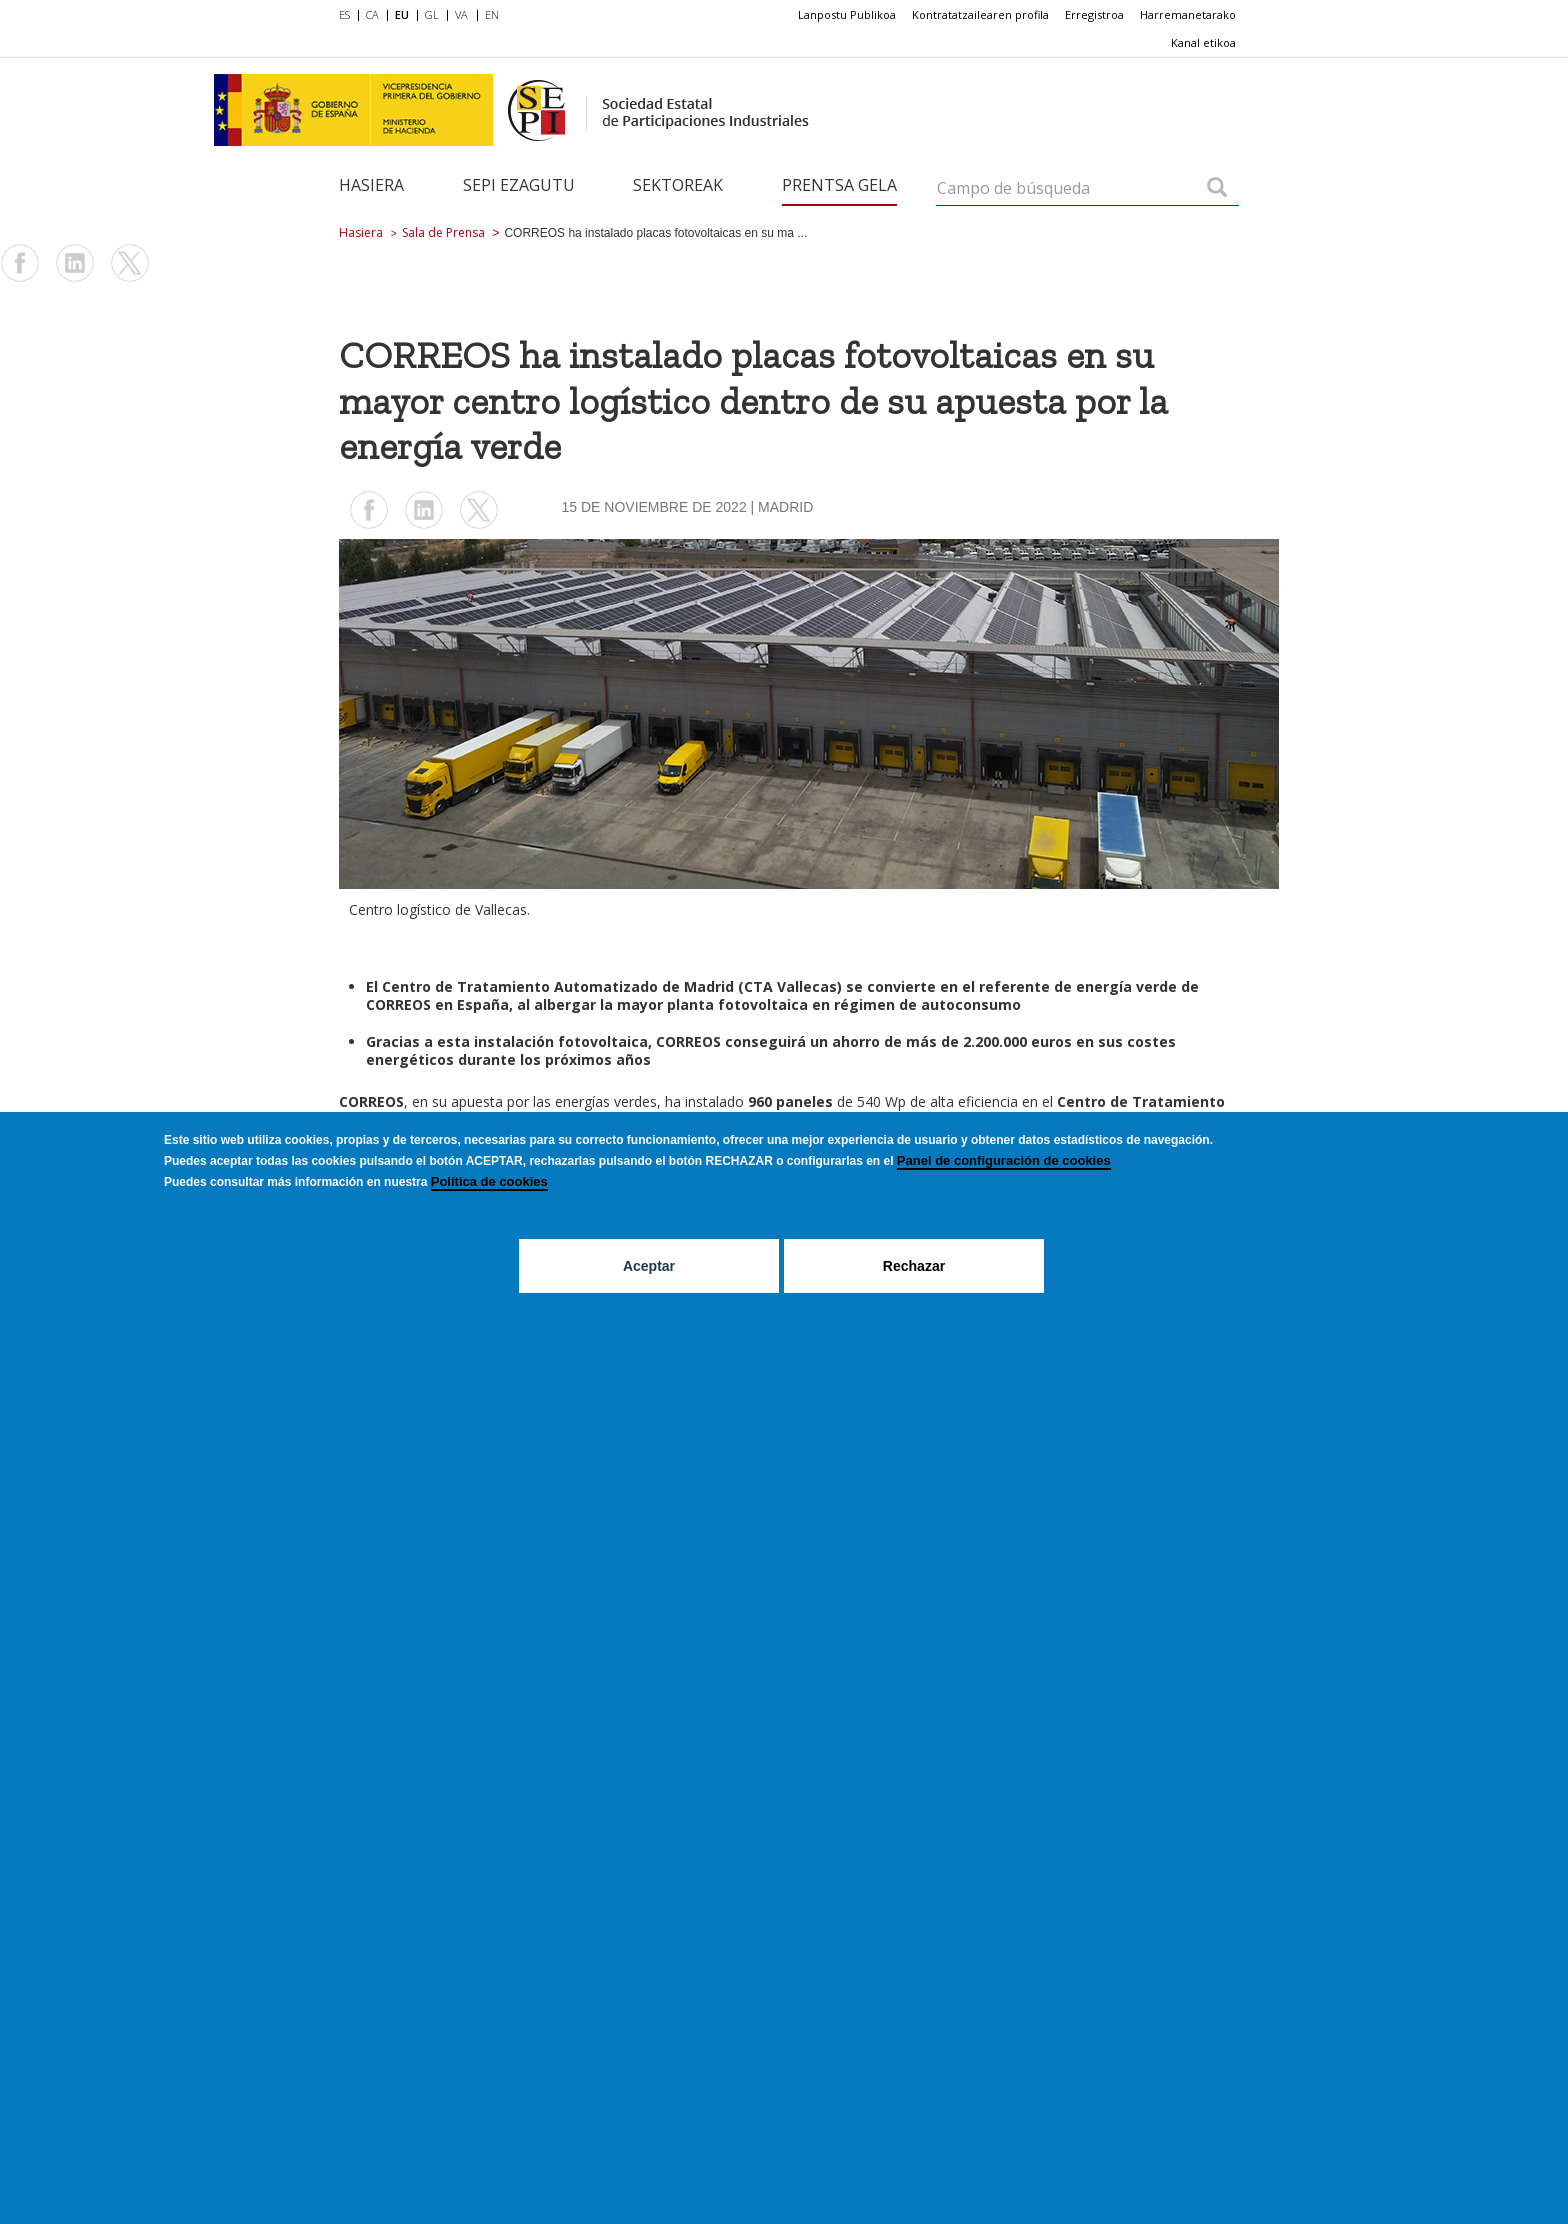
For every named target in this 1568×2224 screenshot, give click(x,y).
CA (372, 14)
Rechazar (914, 1266)
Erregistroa (1094, 14)
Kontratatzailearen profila (980, 14)
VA (461, 14)
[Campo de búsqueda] (1217, 189)
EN (492, 14)
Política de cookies (489, 1181)
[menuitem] (348, 16)
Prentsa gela (839, 185)
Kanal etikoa (1203, 42)
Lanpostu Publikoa (847, 14)
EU (402, 14)
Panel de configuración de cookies (1004, 1160)
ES (344, 14)
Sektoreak (678, 185)
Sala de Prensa (443, 232)
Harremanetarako (1188, 14)
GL (432, 14)
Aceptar (649, 1266)
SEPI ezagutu (519, 185)
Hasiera (371, 185)
